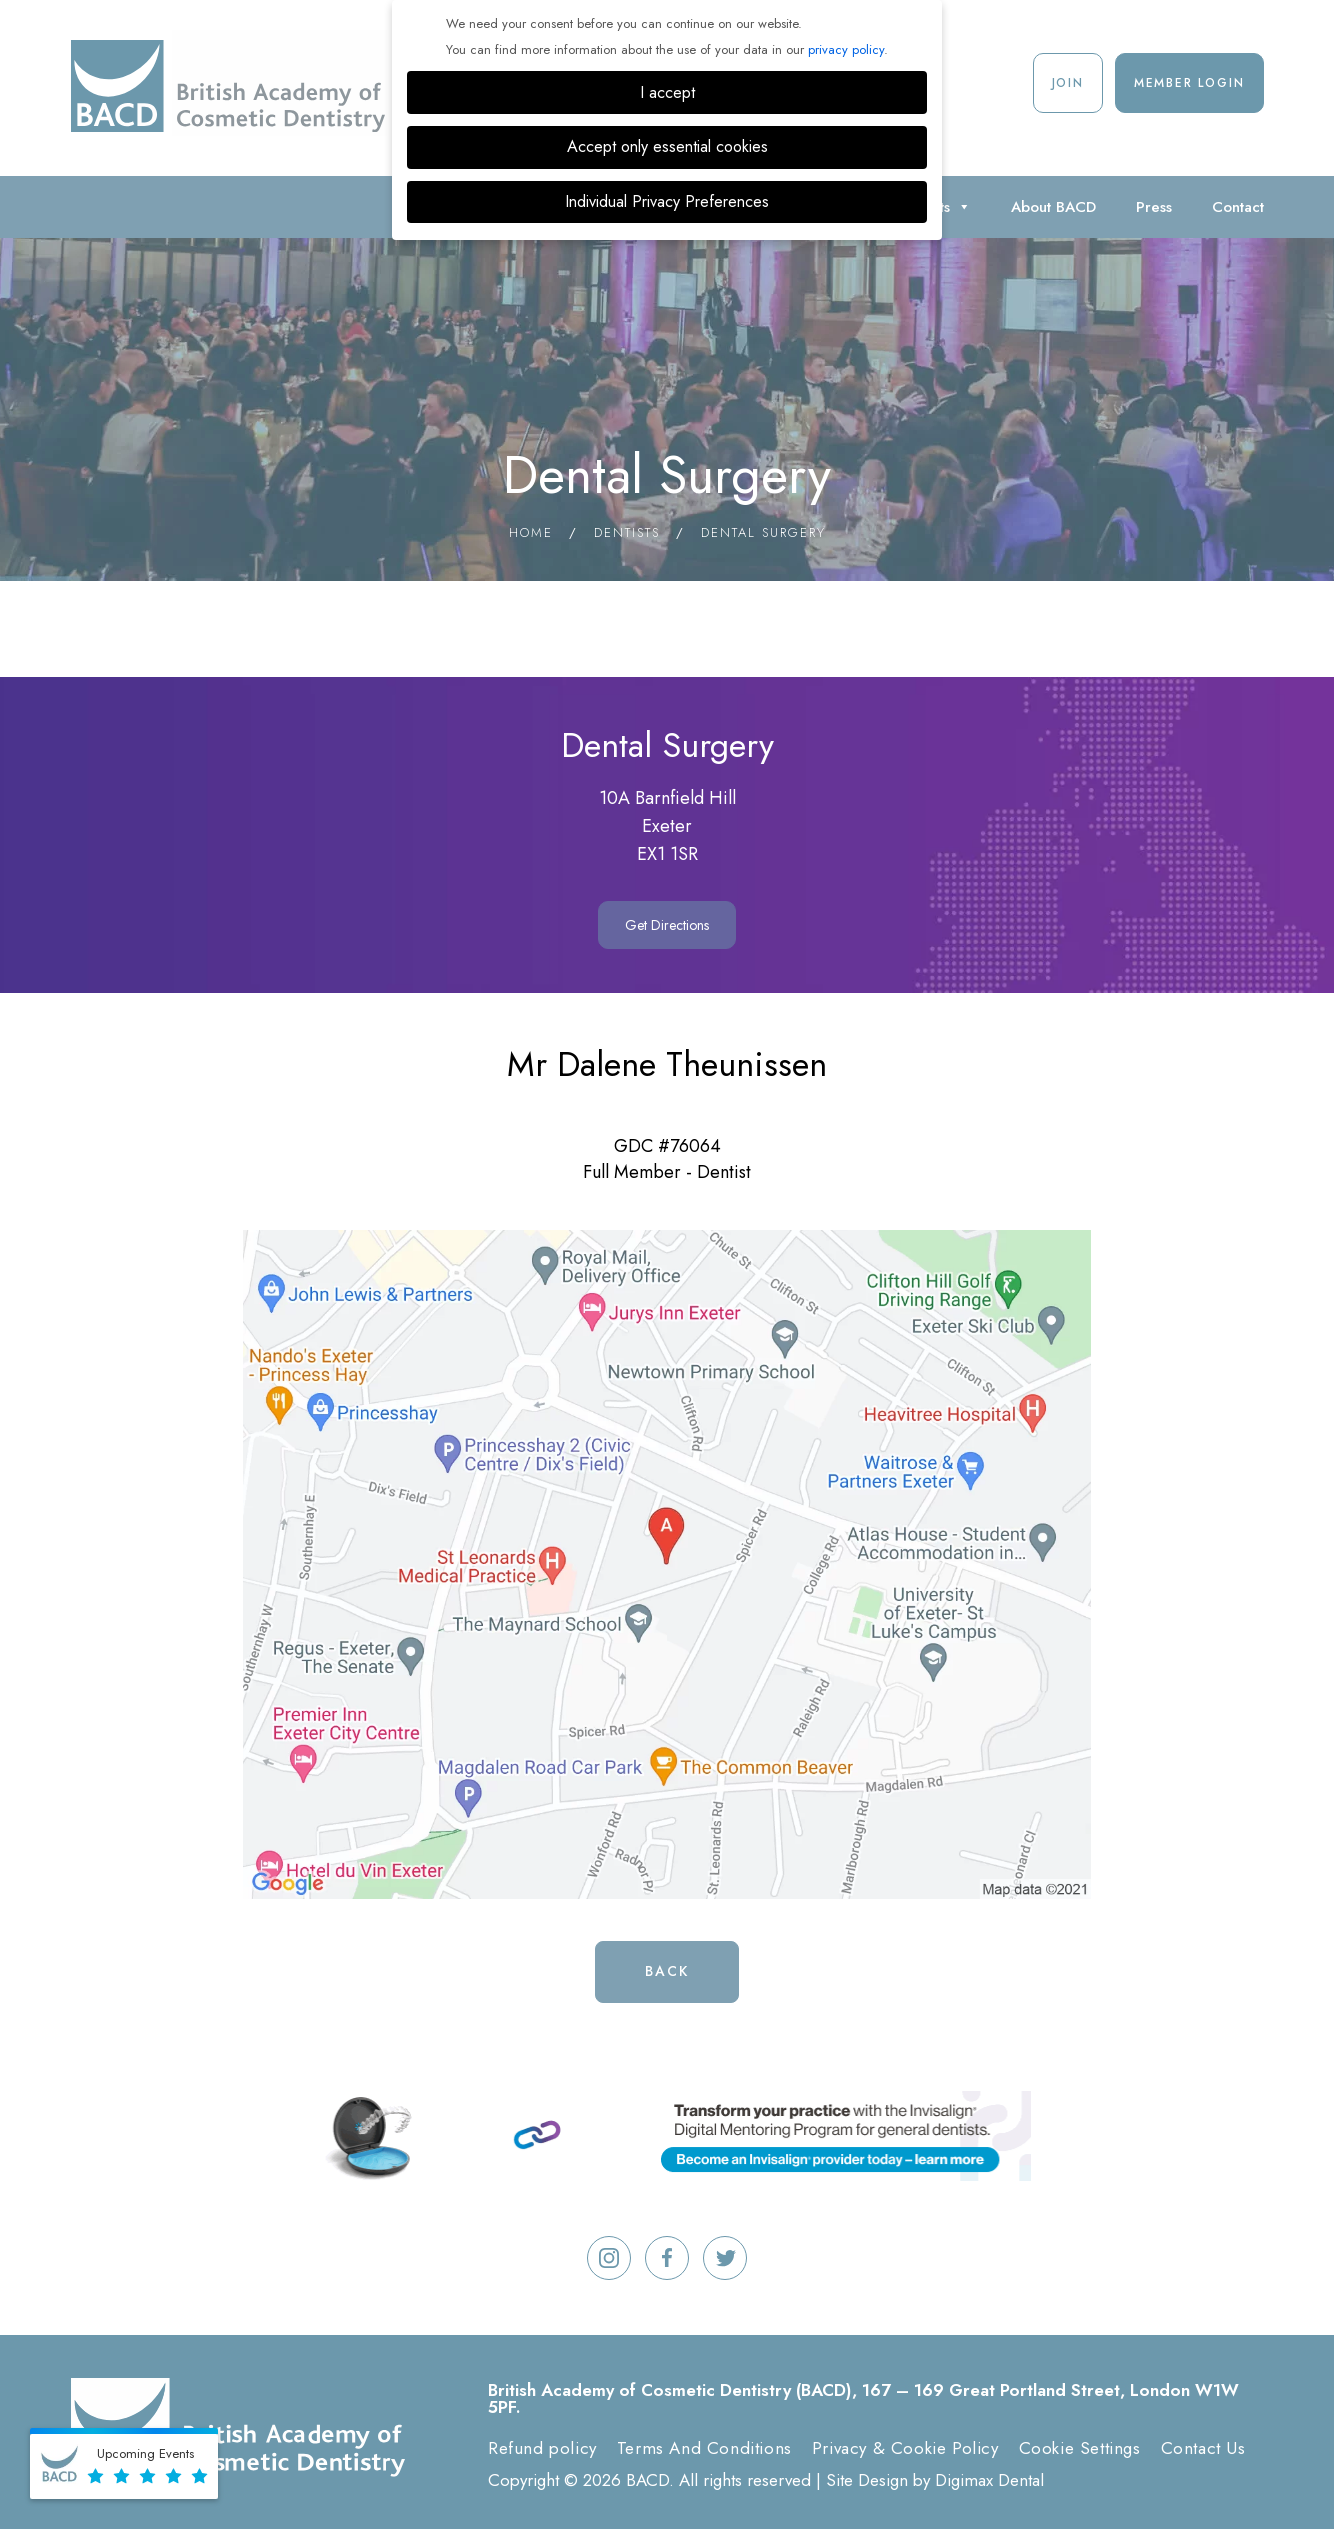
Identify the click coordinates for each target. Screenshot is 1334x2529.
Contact (1238, 207)
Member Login (1189, 83)
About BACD (1053, 207)
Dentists (627, 532)
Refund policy (542, 2448)
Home (531, 532)
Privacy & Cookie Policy (905, 2448)
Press (1154, 207)
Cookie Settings (1080, 2448)
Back (667, 1971)
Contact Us (1203, 2448)
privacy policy (846, 49)
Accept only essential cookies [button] (667, 146)
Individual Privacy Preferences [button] (667, 201)
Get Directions (667, 925)
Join (1068, 83)
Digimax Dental (989, 2480)
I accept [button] (667, 92)
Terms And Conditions (704, 2448)
